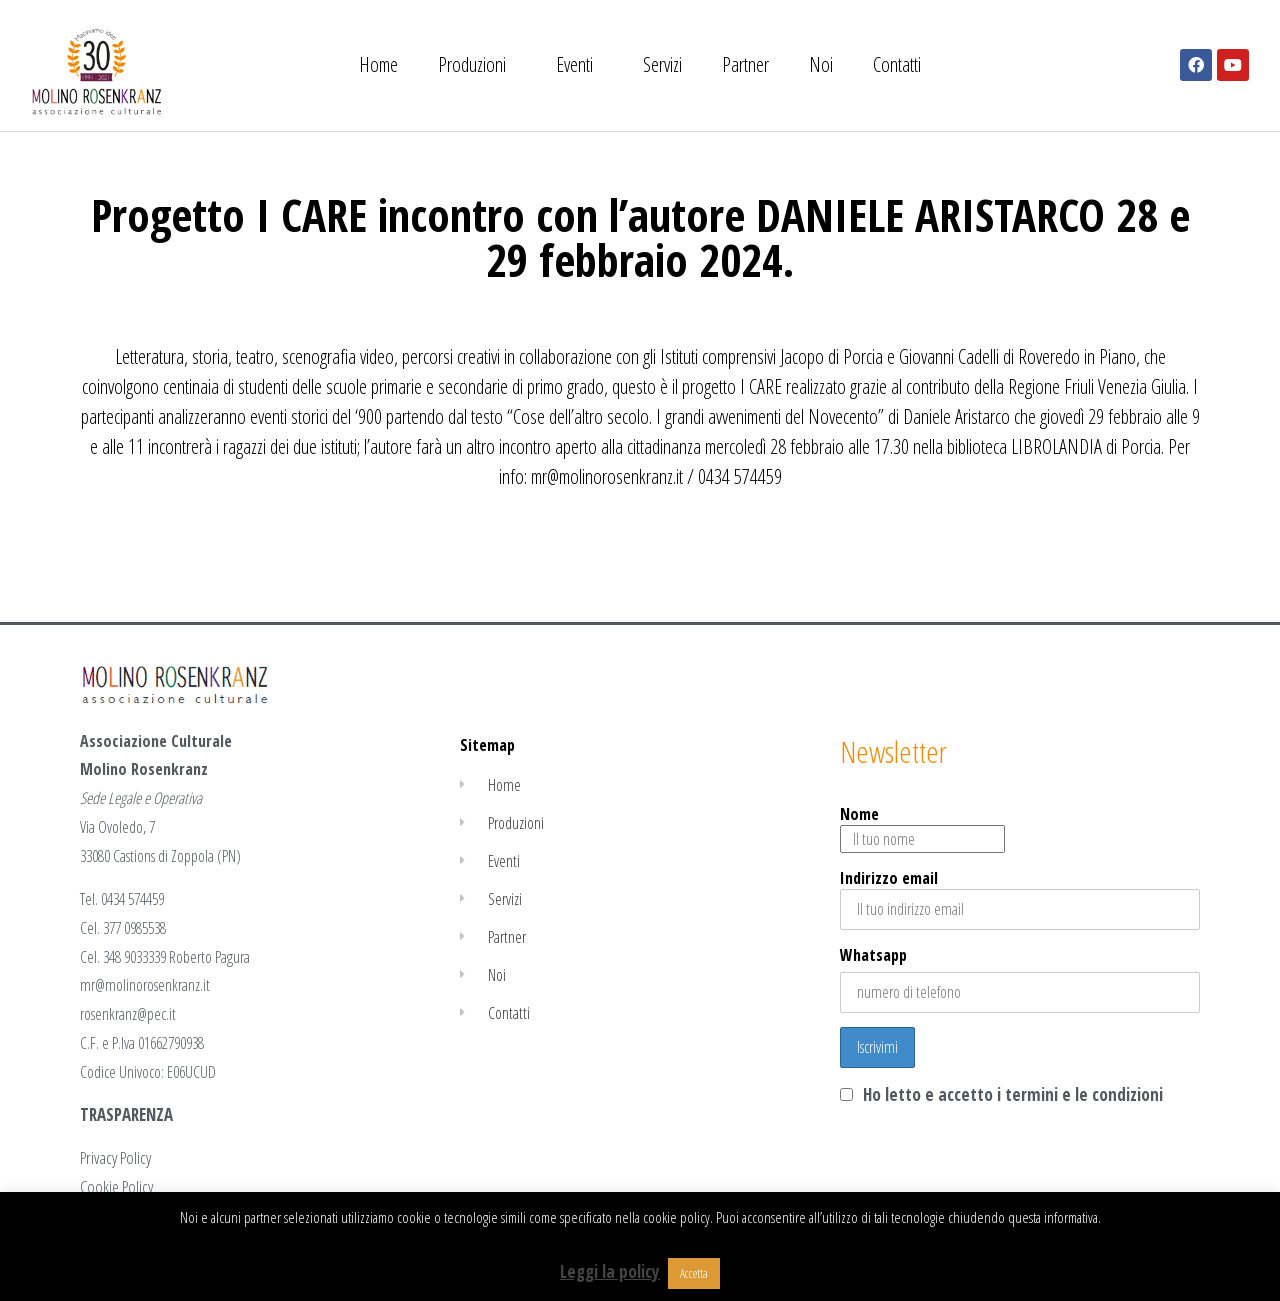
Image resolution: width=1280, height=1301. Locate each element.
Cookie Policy (116, 1186)
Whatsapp (873, 955)
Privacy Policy (115, 1157)
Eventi (579, 64)
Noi (821, 64)
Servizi (662, 64)
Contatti (897, 64)
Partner (745, 64)
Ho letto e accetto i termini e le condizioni (1013, 1094)
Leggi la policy (610, 1271)
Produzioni (477, 64)
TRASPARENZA (126, 1114)
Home (378, 64)
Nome (922, 828)
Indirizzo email (1020, 898)
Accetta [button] (694, 1273)
